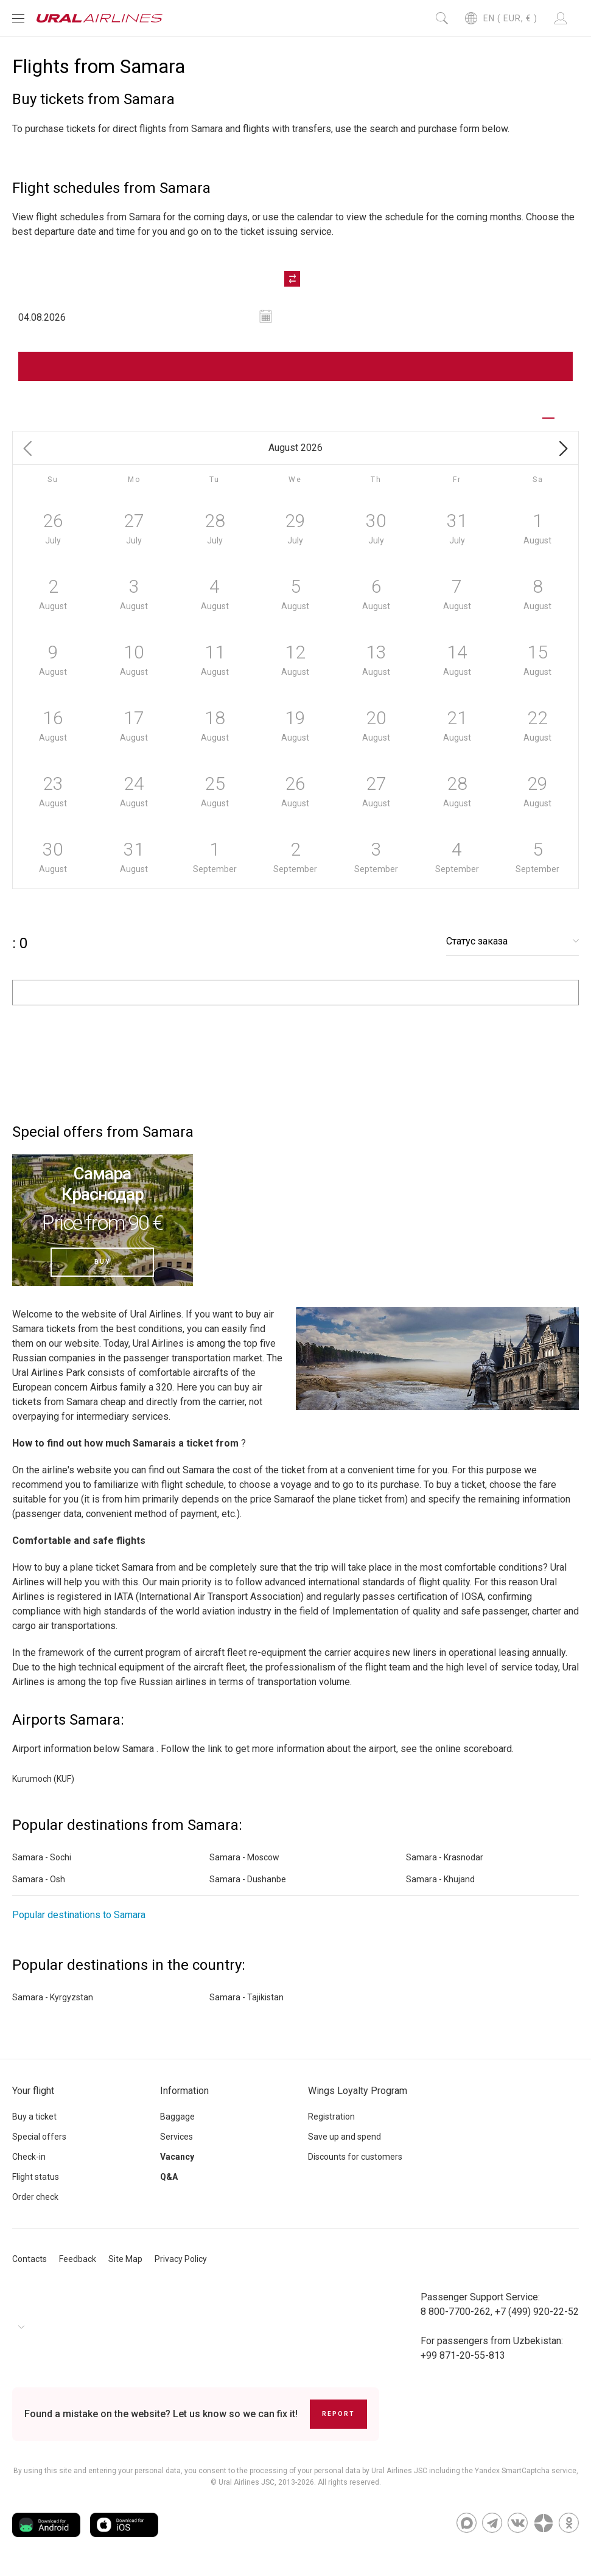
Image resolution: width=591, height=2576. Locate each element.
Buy (102, 1261)
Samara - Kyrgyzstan (52, 1997)
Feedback (77, 2259)
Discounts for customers (355, 2157)
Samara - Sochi (41, 1857)
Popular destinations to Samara (78, 1915)
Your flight (33, 2090)
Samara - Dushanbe (247, 1879)
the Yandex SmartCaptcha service (519, 2470)
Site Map (125, 2259)
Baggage (177, 2116)
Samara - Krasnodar (444, 1857)
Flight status (35, 2177)
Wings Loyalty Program (357, 2090)
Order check (35, 2197)
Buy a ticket (34, 2116)
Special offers (39, 2136)
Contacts (29, 2259)
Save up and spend (344, 2136)
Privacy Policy (181, 2259)
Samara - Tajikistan (246, 1997)
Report (338, 2413)
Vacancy (177, 2157)
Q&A (169, 2177)
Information (184, 2090)
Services (176, 2136)
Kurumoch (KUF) (43, 1779)
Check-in (29, 2157)
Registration (331, 2116)
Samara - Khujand (440, 1879)
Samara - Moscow (244, 1857)
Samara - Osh (38, 1879)
